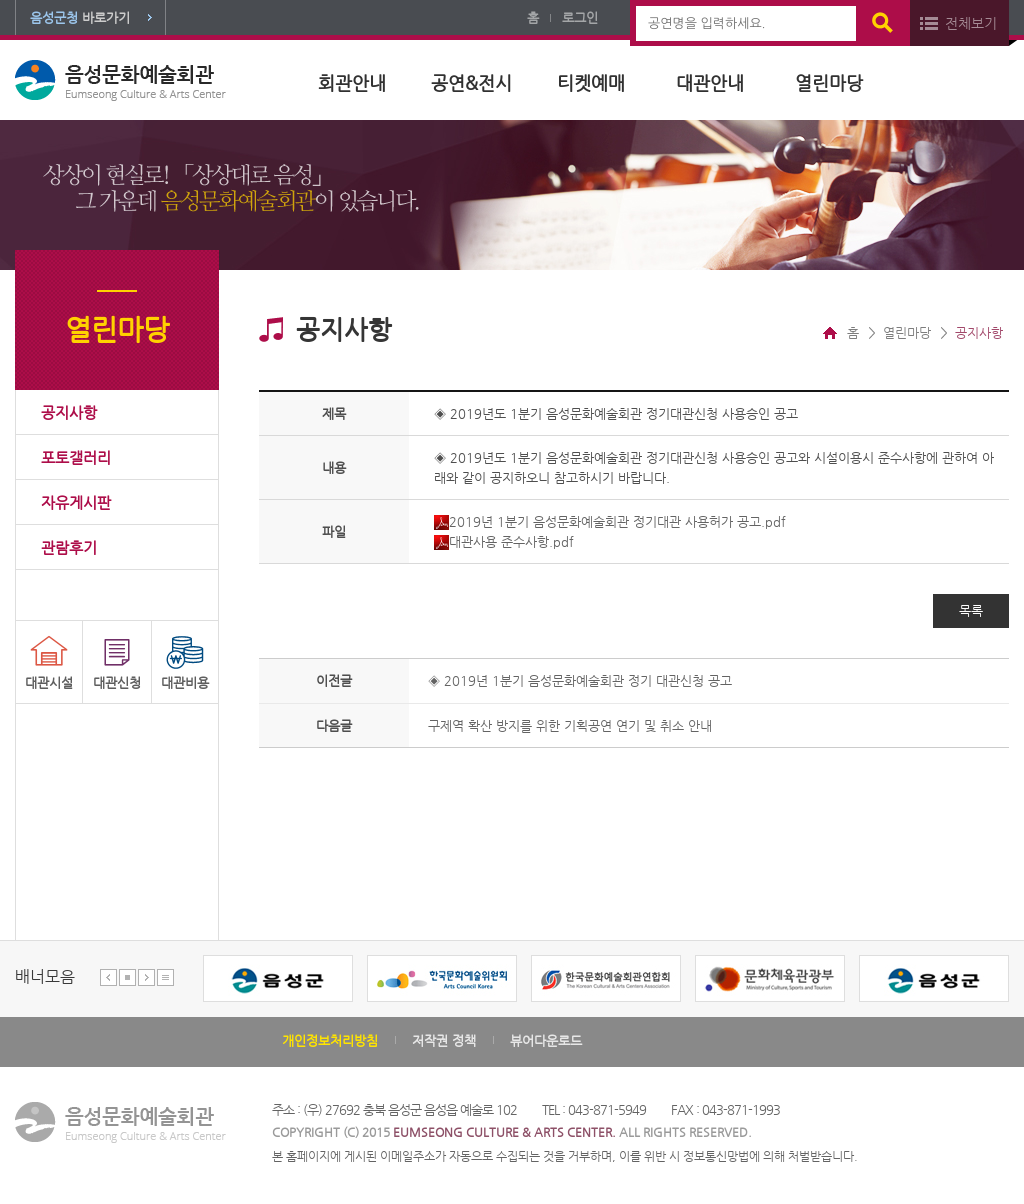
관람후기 (69, 547)
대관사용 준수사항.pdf (504, 541)
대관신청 (117, 682)
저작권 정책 (444, 1040)
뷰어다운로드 (546, 1040)
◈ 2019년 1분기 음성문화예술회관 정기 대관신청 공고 (580, 680)
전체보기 (971, 23)
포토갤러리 (76, 457)
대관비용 (185, 682)
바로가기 (80, 17)
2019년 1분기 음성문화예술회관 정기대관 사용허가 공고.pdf (610, 521)
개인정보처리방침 (330, 1040)
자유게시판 (76, 502)
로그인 (580, 17)
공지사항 (69, 412)
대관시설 (49, 682)
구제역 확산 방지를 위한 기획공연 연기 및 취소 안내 (570, 725)
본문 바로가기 (0, 0)
